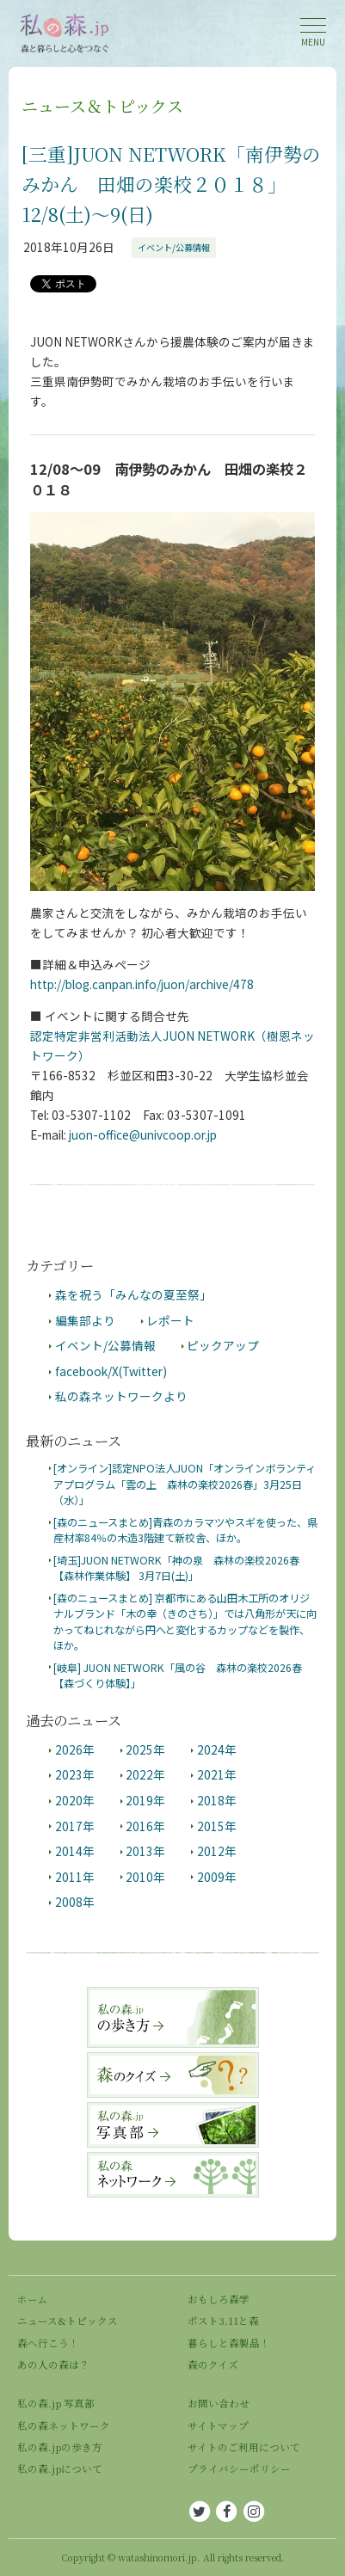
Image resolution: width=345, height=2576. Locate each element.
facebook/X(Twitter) (111, 1371)
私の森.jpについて (59, 2468)
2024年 (217, 1749)
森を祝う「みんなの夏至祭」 (133, 1294)
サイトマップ (218, 2425)
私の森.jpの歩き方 (59, 2447)
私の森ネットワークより (121, 1396)
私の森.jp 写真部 (56, 2403)
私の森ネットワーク (63, 2425)
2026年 (75, 1749)
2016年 (145, 1826)
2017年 (75, 1826)
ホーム (32, 2299)
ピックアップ (223, 1345)
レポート (170, 1320)
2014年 (75, 1851)
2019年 (145, 1800)
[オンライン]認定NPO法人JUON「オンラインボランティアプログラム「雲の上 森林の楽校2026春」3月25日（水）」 (184, 1484)
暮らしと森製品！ (229, 2343)
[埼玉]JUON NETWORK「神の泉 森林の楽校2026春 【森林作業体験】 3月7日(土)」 (176, 1567)
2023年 (75, 1774)
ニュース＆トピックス (102, 105)
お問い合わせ (219, 2403)
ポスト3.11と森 (223, 2320)
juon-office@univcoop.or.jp (143, 1134)
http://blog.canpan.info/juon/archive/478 (142, 984)
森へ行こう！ (48, 2343)
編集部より (85, 1320)
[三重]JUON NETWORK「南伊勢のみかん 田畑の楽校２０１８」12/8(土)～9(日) (171, 183)
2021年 (217, 1774)
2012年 (217, 1851)
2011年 (75, 1876)
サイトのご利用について (244, 2447)
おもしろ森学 (219, 2299)
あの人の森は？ (53, 2364)
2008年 (75, 1901)
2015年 (217, 1826)
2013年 (145, 1851)
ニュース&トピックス (67, 2320)
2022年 (145, 1774)
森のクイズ (213, 2364)
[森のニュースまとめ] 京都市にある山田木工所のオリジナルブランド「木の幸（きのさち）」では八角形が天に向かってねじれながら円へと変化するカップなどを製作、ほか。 (185, 1621)
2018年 (217, 1800)
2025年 (145, 1749)
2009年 (217, 1876)
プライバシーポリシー (239, 2468)
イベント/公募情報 (174, 247)
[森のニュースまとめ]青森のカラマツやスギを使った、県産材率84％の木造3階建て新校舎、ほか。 (185, 1530)
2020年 (75, 1800)
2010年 (145, 1876)
